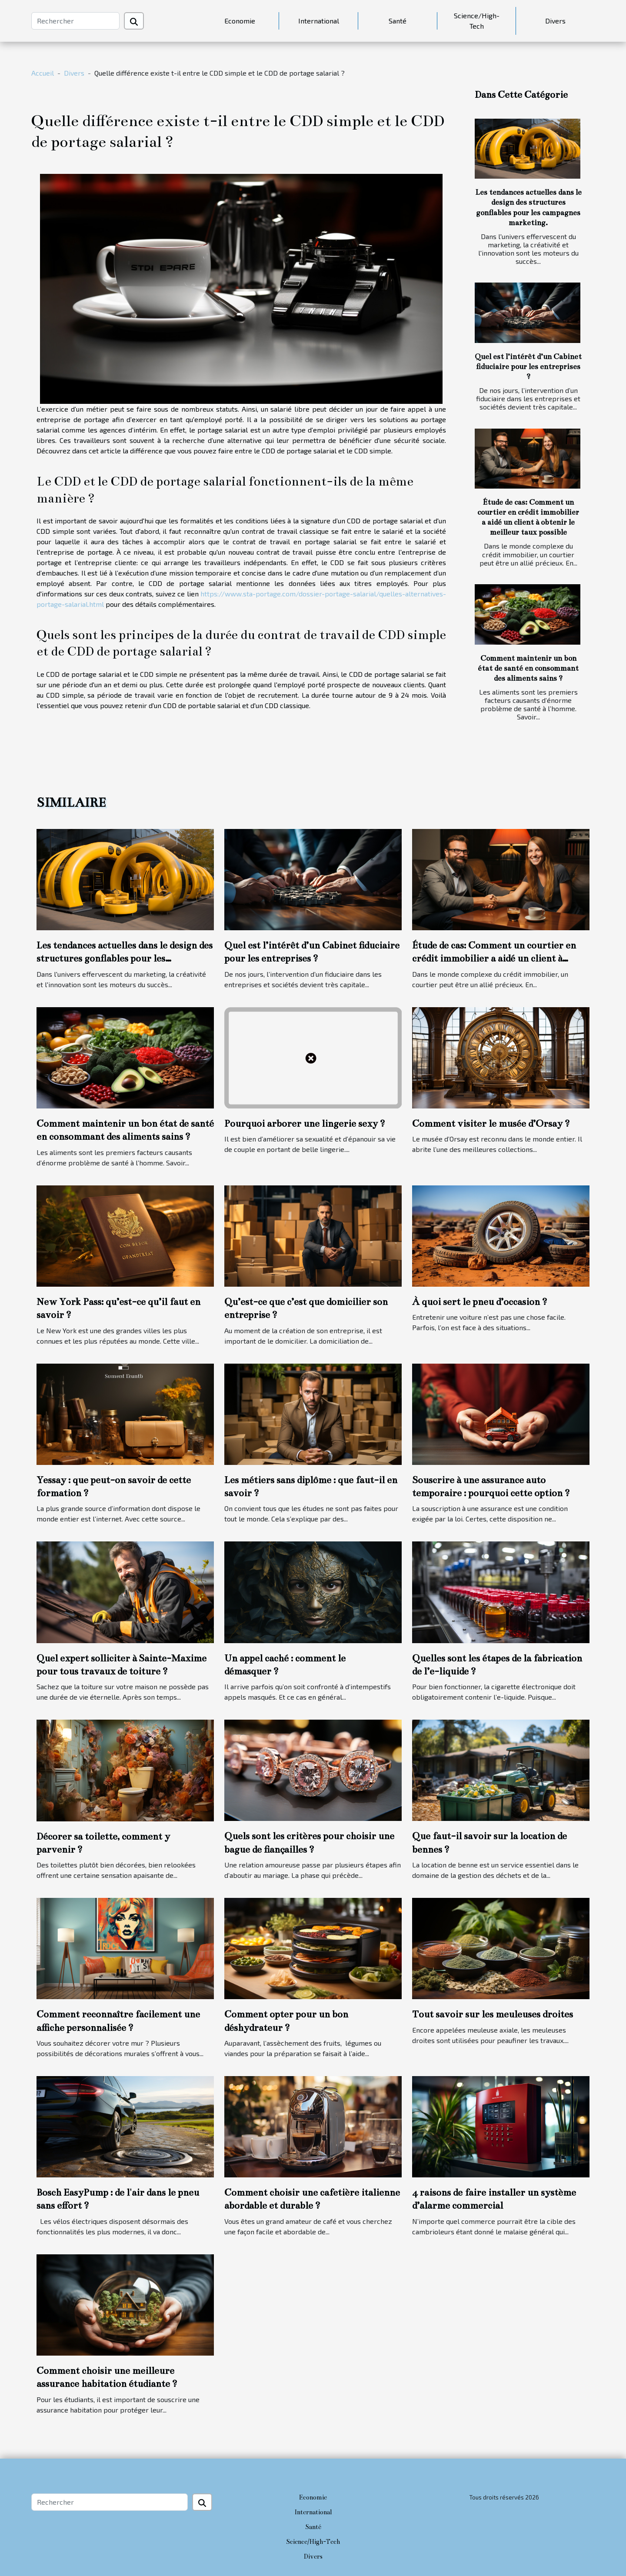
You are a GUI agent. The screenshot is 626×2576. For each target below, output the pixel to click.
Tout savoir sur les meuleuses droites (492, 2014)
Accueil (42, 73)
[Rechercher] (75, 21)
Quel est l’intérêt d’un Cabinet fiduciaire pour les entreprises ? (528, 366)
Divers (555, 21)
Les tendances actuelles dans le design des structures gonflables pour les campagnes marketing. (125, 958)
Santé (397, 21)
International (318, 21)
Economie (239, 21)
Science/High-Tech (476, 20)
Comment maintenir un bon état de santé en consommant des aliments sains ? (528, 668)
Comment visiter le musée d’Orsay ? (491, 1123)
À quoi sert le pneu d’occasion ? (479, 1302)
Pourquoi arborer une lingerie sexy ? (304, 1123)
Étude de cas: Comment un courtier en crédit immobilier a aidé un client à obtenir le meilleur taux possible (494, 958)
